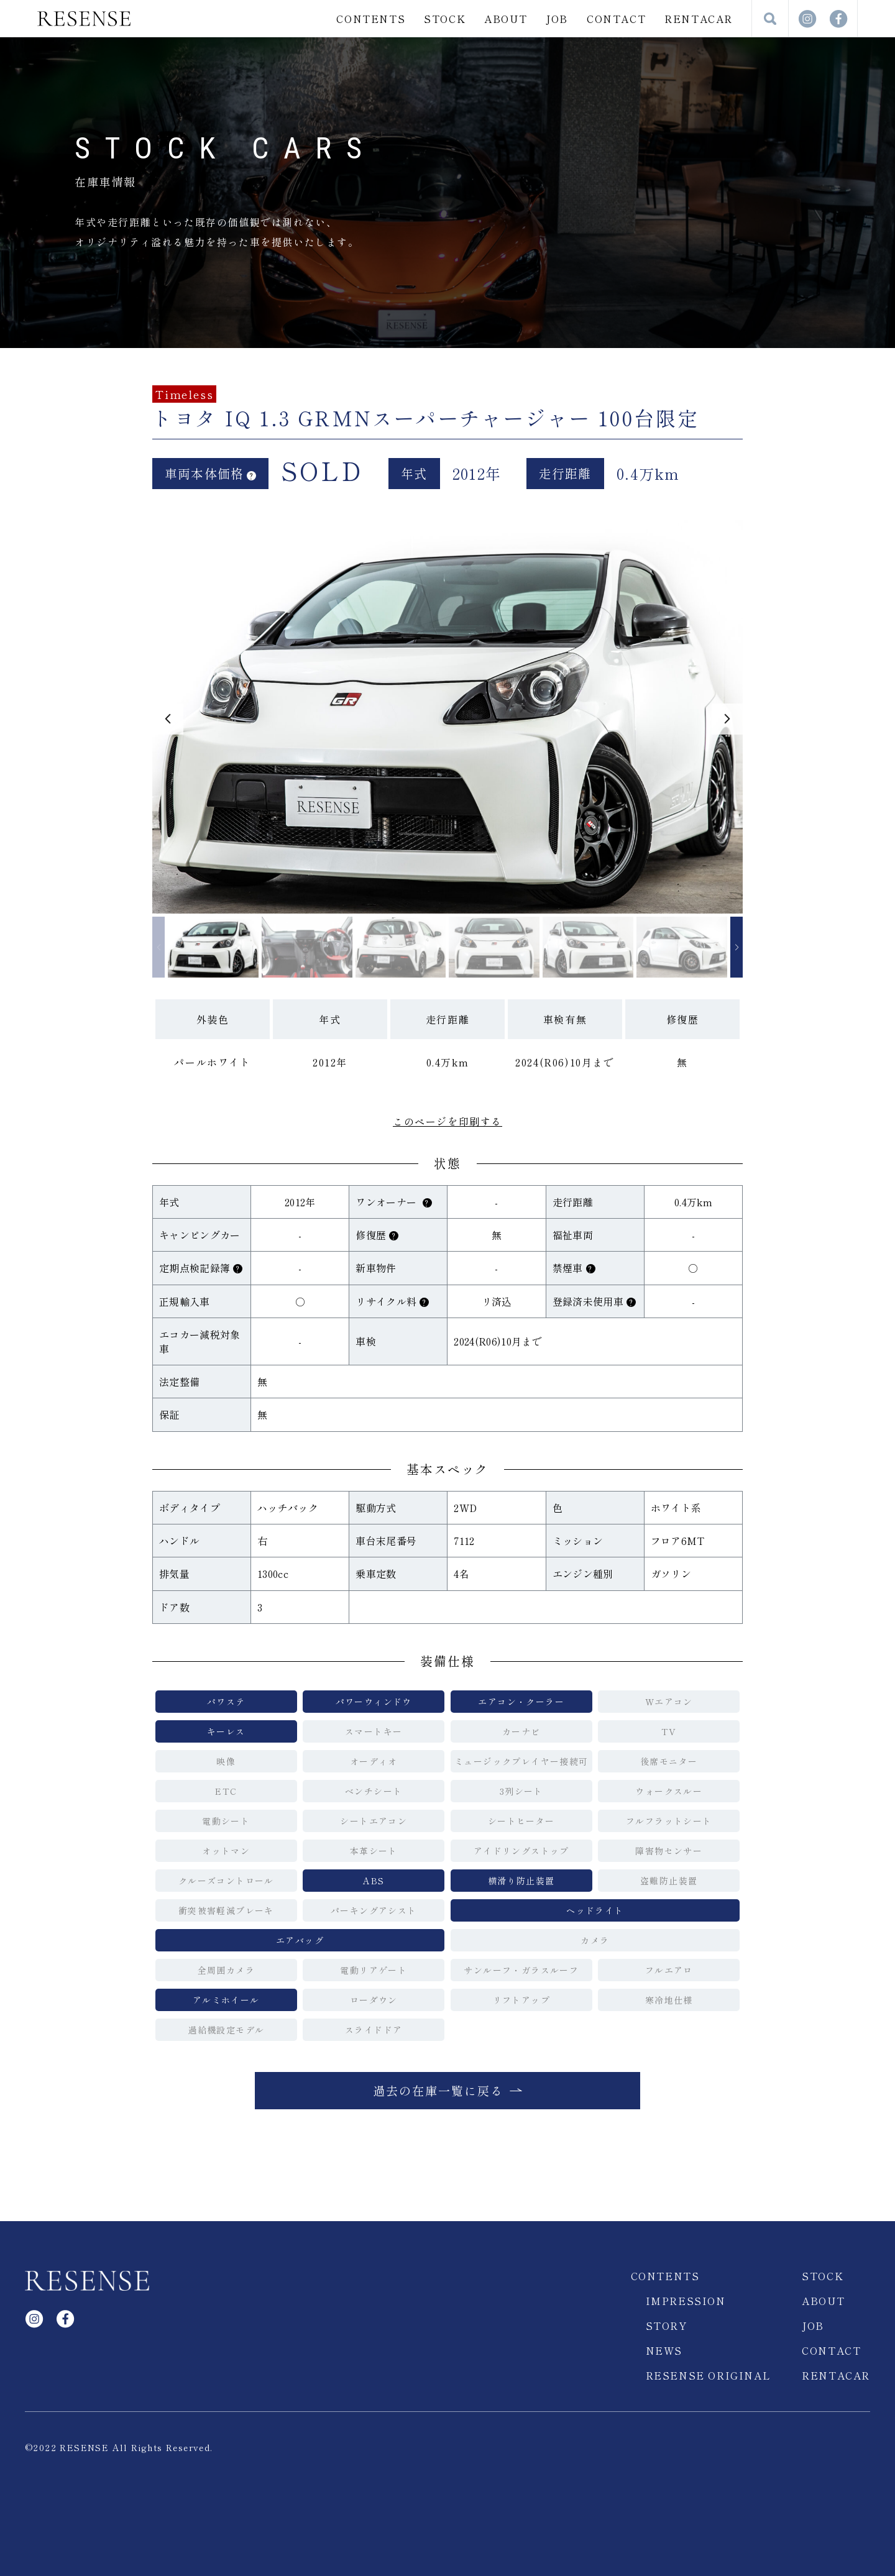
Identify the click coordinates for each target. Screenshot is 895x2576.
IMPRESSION (686, 2300)
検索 (770, 18)
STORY (666, 2325)
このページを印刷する (447, 1121)
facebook (838, 18)
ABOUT (505, 18)
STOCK (445, 18)
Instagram (807, 18)
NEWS (664, 2350)
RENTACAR (698, 18)
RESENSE (84, 18)
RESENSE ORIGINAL (708, 2375)
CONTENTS (370, 18)
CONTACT (616, 18)
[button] (167, 719)
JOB (557, 18)
